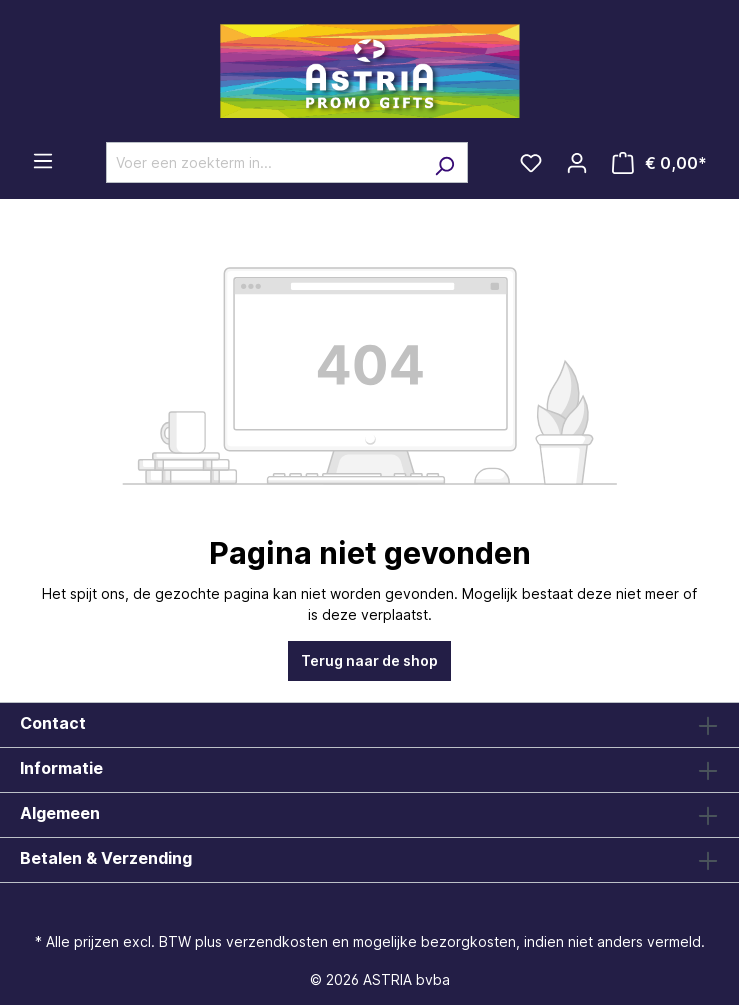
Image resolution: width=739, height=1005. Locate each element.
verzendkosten (277, 941)
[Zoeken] (444, 162)
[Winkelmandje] (659, 163)
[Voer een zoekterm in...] (264, 162)
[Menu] (43, 161)
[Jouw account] (577, 163)
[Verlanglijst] (531, 163)
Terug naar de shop (369, 660)
